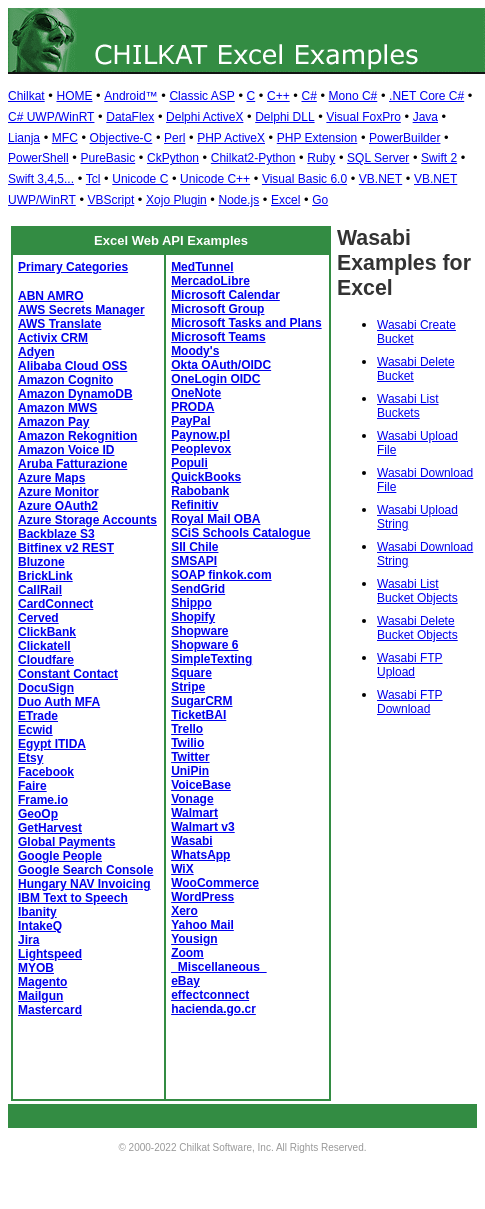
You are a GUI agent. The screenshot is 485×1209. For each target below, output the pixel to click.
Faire (32, 786)
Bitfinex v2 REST (66, 548)
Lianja (24, 138)
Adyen (36, 352)
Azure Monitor (58, 492)
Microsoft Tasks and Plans (246, 323)
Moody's (195, 351)
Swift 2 (439, 158)
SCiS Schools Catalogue (240, 533)
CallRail (40, 590)
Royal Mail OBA (215, 519)
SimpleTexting (211, 659)
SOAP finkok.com (221, 575)
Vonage (192, 799)
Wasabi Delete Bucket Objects (417, 628)
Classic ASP (201, 96)
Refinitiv (194, 505)
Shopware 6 (204, 645)
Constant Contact (68, 674)
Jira (28, 940)
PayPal (190, 421)
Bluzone (41, 562)
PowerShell (38, 158)
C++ (278, 96)
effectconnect (210, 995)
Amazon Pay (53, 422)
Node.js (239, 200)
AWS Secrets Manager (81, 310)
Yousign (194, 939)
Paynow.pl (200, 435)
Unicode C (140, 179)
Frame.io (43, 800)
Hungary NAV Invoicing (84, 884)
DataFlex (130, 117)
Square (191, 673)
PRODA (192, 407)
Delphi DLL (284, 117)
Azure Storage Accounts (87, 520)
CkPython (173, 158)
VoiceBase (201, 785)
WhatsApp (200, 855)
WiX (182, 869)
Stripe (188, 687)
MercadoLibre (210, 281)
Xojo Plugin (176, 200)
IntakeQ (40, 926)
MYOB (36, 968)
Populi (189, 463)
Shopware (199, 631)
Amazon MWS (57, 408)
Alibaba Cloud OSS (72, 366)
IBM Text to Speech (73, 898)
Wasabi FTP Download (410, 702)
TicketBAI (198, 715)
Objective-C (121, 138)
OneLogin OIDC (215, 379)
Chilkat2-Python (253, 158)
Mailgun (40, 996)
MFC (65, 138)
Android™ (130, 96)
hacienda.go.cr (213, 1009)
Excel (285, 200)
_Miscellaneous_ (218, 967)
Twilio (187, 743)
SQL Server (378, 158)
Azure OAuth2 (58, 506)
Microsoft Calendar (225, 295)
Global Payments (66, 842)
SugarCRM (201, 701)
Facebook (46, 772)
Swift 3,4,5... (41, 179)
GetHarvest (50, 828)
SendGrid (198, 589)
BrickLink (45, 576)
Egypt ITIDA (52, 744)
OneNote (196, 393)
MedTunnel (202, 267)
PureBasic (107, 158)
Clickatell (44, 646)
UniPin (190, 771)
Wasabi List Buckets (408, 406)
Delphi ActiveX (204, 117)
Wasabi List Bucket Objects (417, 591)
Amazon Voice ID (66, 450)
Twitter (190, 757)
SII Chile (194, 547)
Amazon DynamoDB (75, 394)
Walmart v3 (203, 827)
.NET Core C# (426, 96)
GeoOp (38, 814)
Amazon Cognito (65, 380)
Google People (60, 856)
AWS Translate (59, 324)
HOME (74, 96)
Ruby (321, 158)
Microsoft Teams (218, 337)
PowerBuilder (404, 138)
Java (425, 117)
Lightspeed (50, 954)
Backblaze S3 (56, 534)
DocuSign (46, 688)
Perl (174, 138)
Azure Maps (51, 478)
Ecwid (35, 730)
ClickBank (47, 632)
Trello (187, 729)
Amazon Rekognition (77, 436)
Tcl (93, 179)
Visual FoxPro (363, 117)
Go (320, 200)
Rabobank (200, 491)
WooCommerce (215, 883)
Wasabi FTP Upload (410, 665)
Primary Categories (73, 267)
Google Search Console (85, 870)
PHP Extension (317, 138)
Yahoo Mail (202, 925)
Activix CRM (53, 338)
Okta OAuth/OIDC (221, 365)
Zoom (187, 953)
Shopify (193, 617)
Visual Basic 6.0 (304, 179)
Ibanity (37, 912)
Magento (42, 982)
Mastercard (50, 1010)
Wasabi (192, 841)
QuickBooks (206, 477)
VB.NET (380, 179)
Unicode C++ (215, 179)
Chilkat (26, 96)
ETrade (38, 716)
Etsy (30, 758)
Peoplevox (201, 449)
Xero (184, 911)
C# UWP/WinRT (51, 117)
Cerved (38, 618)
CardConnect (55, 604)
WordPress (202, 897)
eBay (185, 981)
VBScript (111, 200)
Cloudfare (46, 660)
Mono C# (353, 96)
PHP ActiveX (231, 138)
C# (308, 96)
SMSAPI (194, 561)
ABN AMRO (51, 296)
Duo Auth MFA (59, 702)
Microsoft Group (217, 309)
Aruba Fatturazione (72, 464)
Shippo (191, 603)
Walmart (194, 813)
